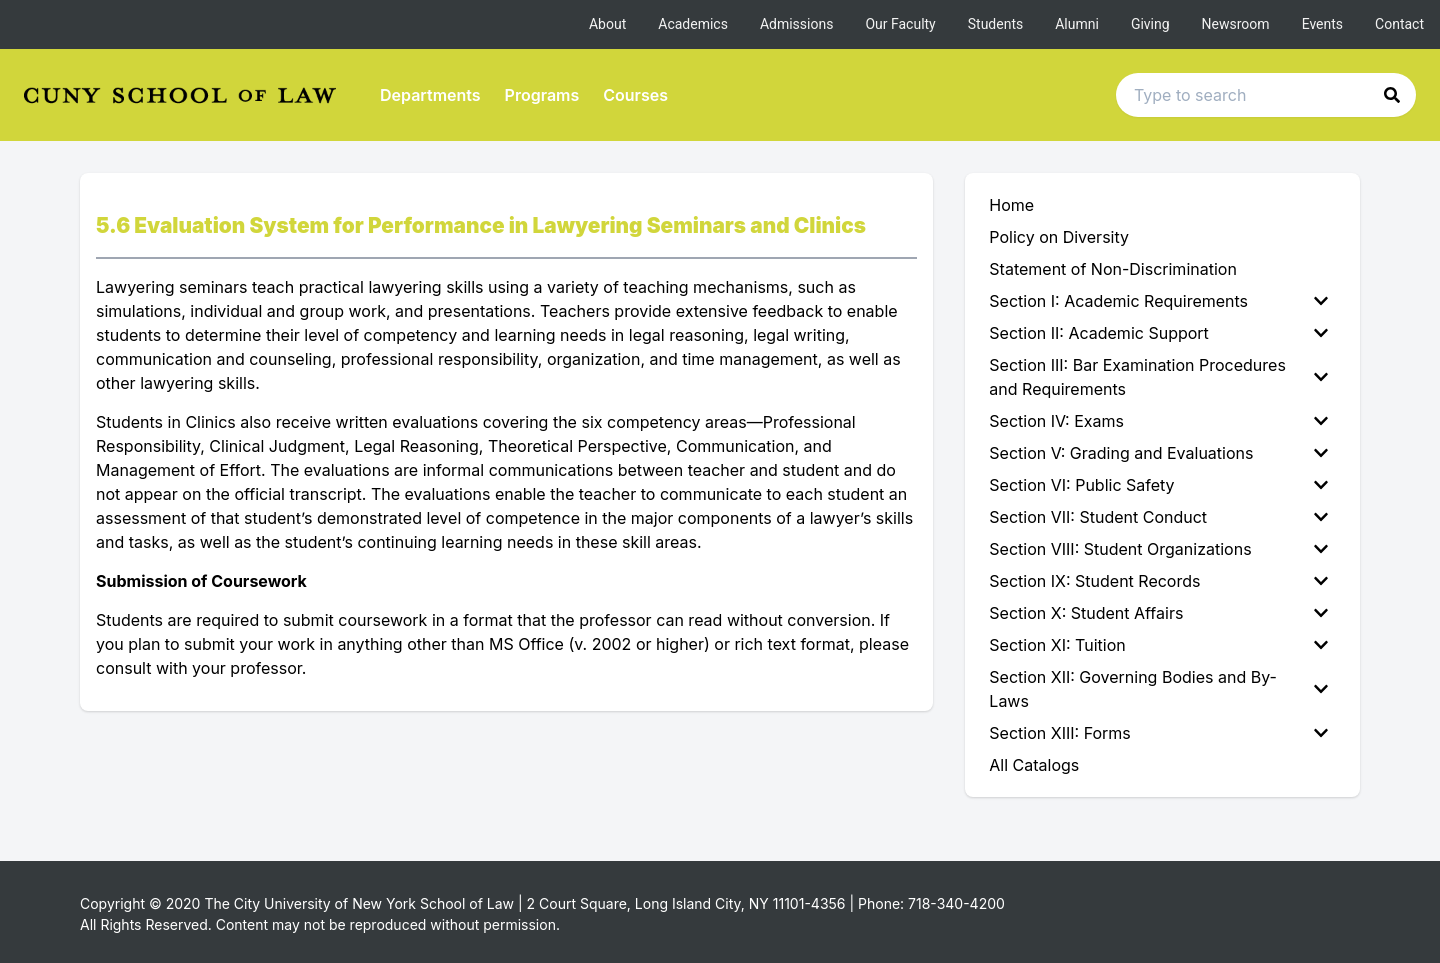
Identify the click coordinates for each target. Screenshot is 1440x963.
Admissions (797, 24)
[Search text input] (1266, 95)
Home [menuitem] (1011, 205)
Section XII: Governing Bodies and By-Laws (1158, 689)
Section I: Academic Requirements (1158, 301)
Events (1322, 24)
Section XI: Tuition (1158, 645)
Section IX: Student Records (1158, 581)
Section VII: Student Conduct (1158, 517)
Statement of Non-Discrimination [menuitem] (1113, 269)
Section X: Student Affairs (1158, 613)
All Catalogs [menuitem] (1034, 765)
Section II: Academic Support (1158, 333)
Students (995, 24)
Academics (693, 24)
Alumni (1077, 24)
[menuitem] (1162, 301)
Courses (635, 95)
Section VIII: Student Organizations (1158, 549)
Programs (542, 95)
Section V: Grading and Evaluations (1158, 453)
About (607, 24)
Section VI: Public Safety (1158, 485)
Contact (1399, 24)
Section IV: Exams (1158, 421)
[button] (1392, 95)
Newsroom (1236, 24)
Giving (1150, 24)
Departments (430, 95)
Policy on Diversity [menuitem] (1059, 237)
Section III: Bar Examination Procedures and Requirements (1158, 377)
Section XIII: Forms (1158, 733)
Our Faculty (900, 24)
